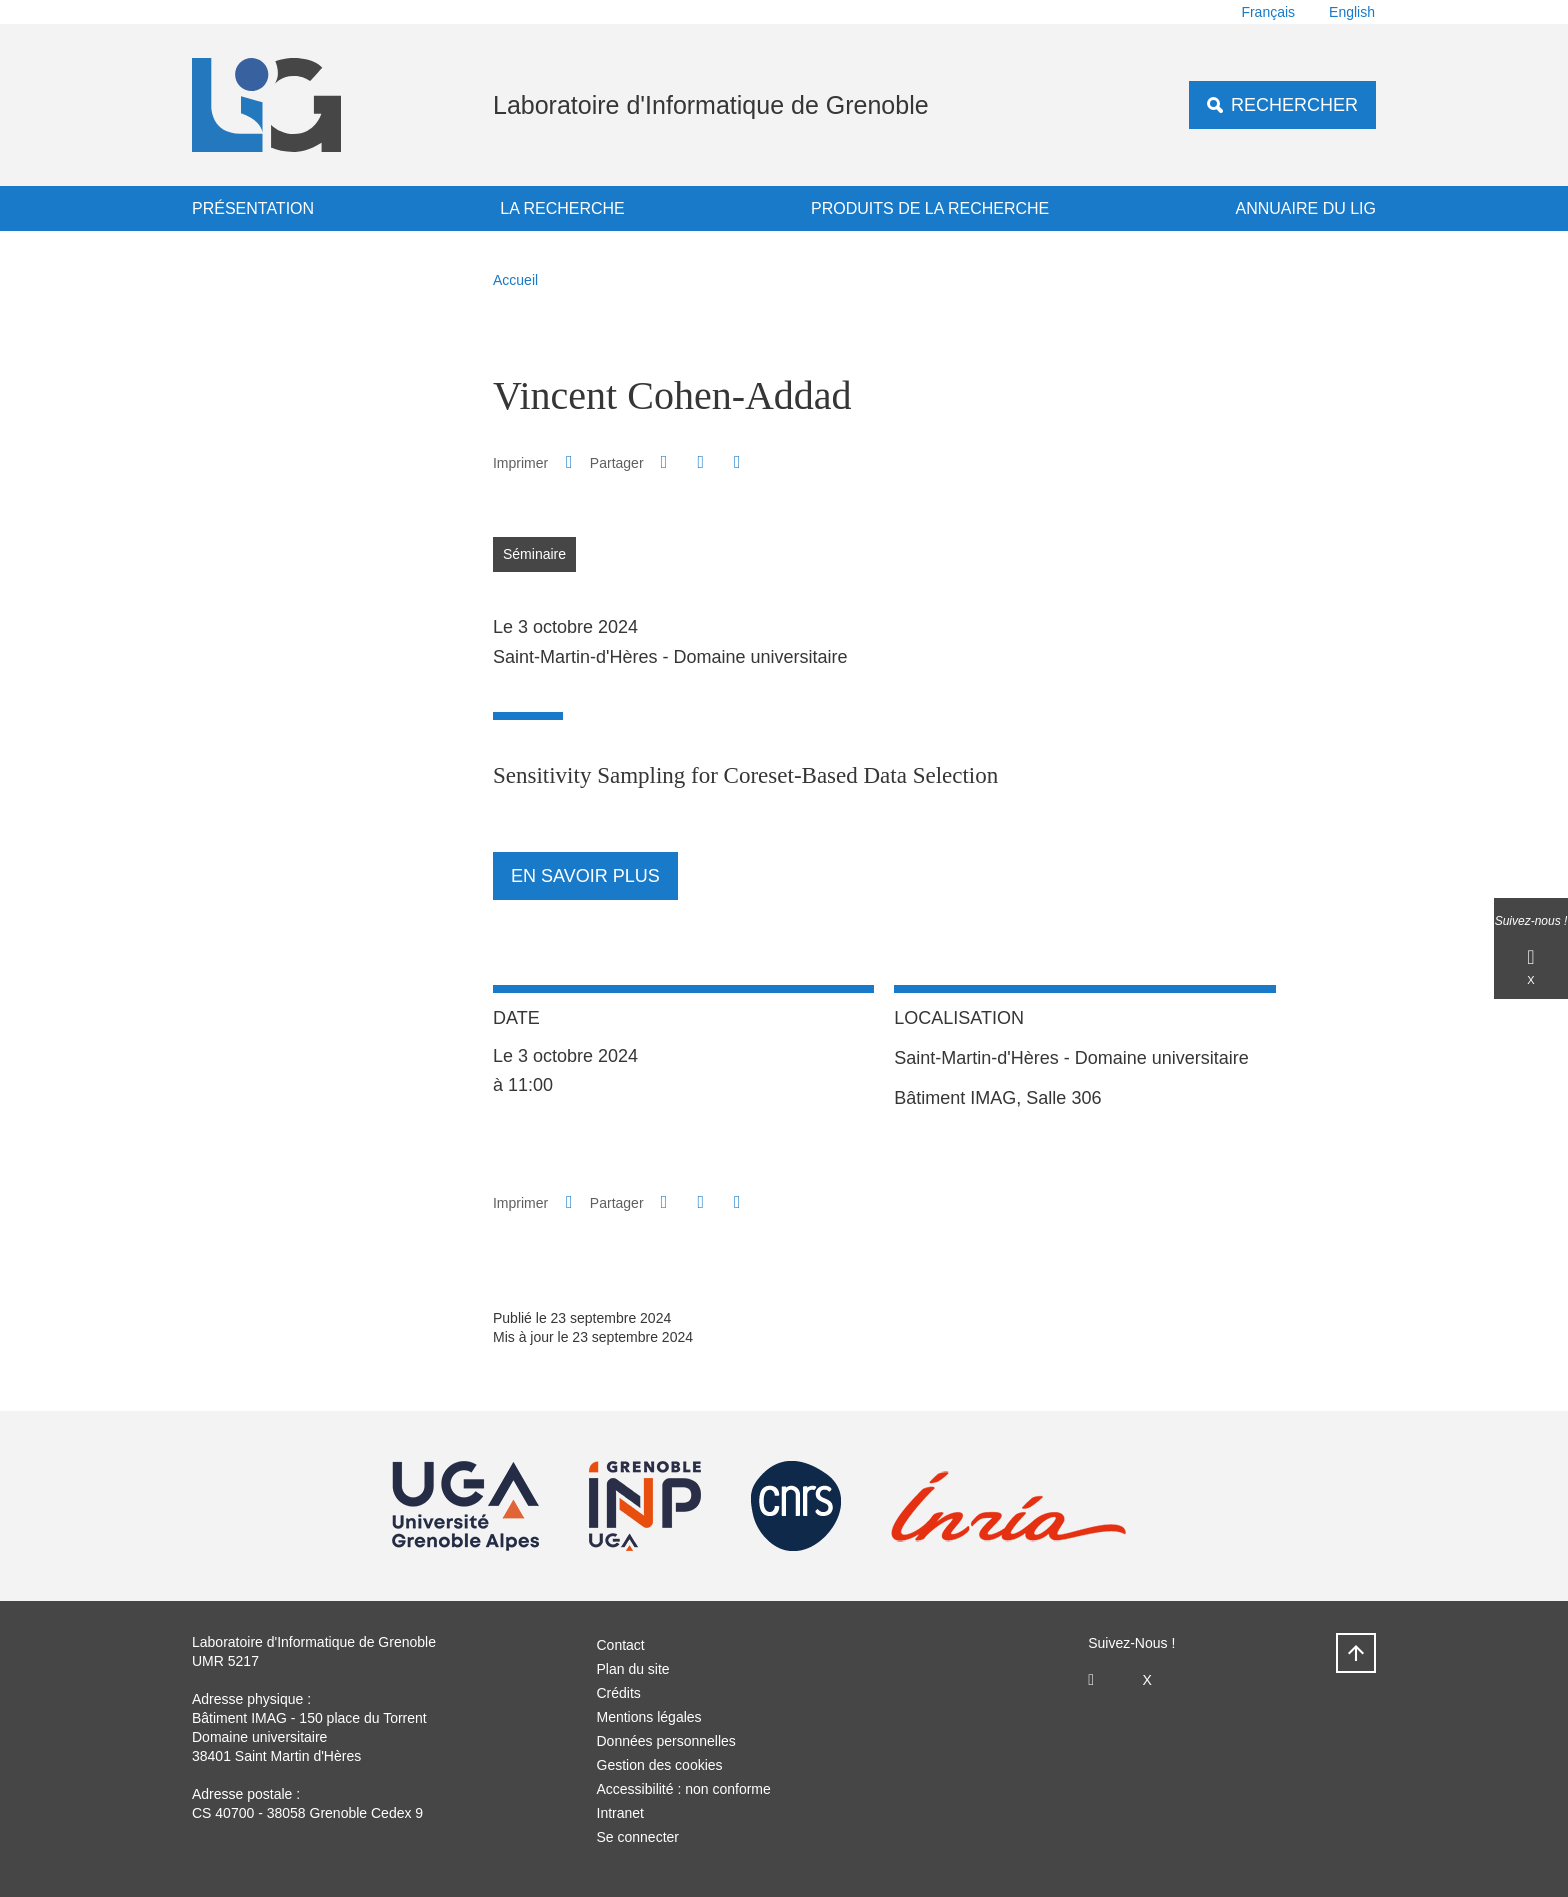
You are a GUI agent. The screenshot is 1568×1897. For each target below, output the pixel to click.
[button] (664, 462)
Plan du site (633, 1669)
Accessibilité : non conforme (684, 1789)
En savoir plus (585, 876)
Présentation (253, 208)
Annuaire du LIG (1306, 208)
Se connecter (638, 1837)
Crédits (619, 1693)
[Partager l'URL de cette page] (737, 462)
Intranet (620, 1813)
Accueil (515, 280)
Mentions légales (649, 1717)
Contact (621, 1645)
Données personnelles (666, 1741)
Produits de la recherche (930, 208)
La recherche (562, 208)
